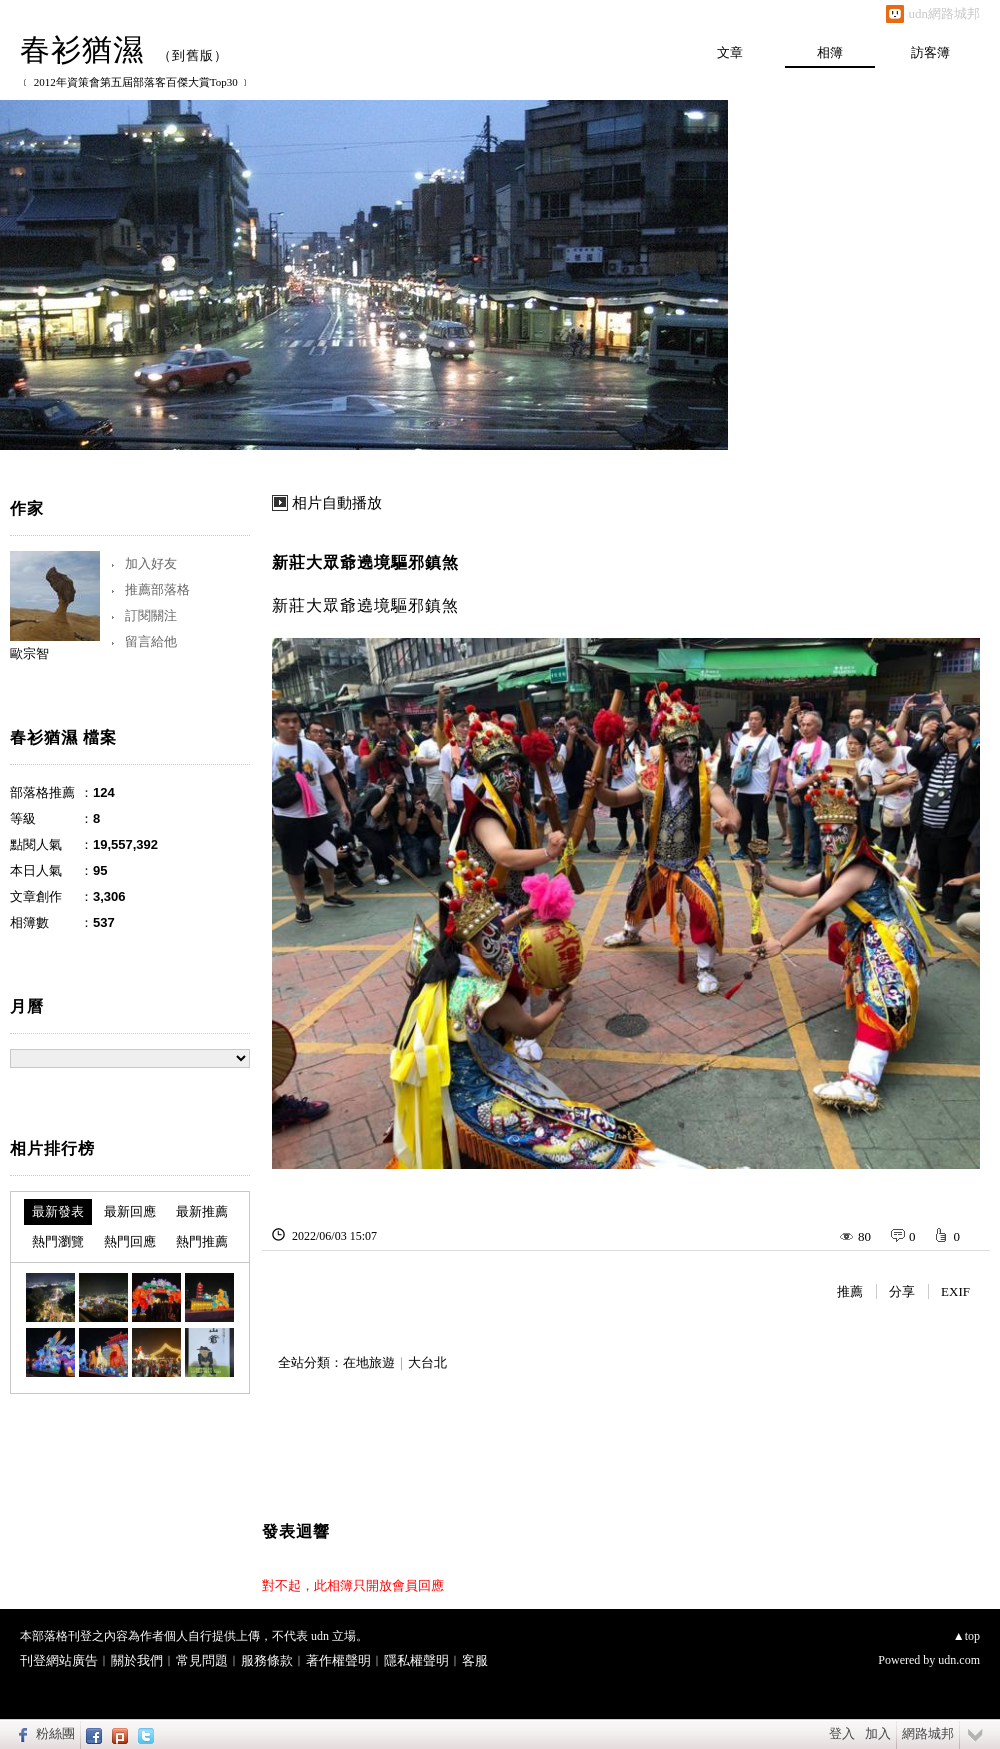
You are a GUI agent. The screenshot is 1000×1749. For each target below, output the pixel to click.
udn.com (959, 1660)
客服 (475, 1660)
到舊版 (193, 55)
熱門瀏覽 (58, 1241)
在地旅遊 (369, 1362)
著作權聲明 (338, 1660)
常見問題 (202, 1660)
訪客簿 (930, 52)
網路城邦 (928, 1733)
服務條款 (267, 1660)
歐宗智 (29, 653)
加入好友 (151, 563)
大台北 (427, 1362)
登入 (842, 1733)
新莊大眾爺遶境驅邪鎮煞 (365, 562)
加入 (878, 1733)
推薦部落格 (157, 589)
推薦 (850, 1291)
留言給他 (151, 641)
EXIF (955, 1291)
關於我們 (137, 1660)
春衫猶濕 (82, 49)
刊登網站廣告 (59, 1660)
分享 (902, 1291)
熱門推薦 (202, 1241)
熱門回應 (130, 1241)
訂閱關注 (151, 615)
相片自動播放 (337, 503)
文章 (730, 52)
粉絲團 (55, 1733)
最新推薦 (202, 1211)
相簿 (830, 52)
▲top (966, 1636)
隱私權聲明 (416, 1660)
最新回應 (130, 1211)
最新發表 (58, 1211)
